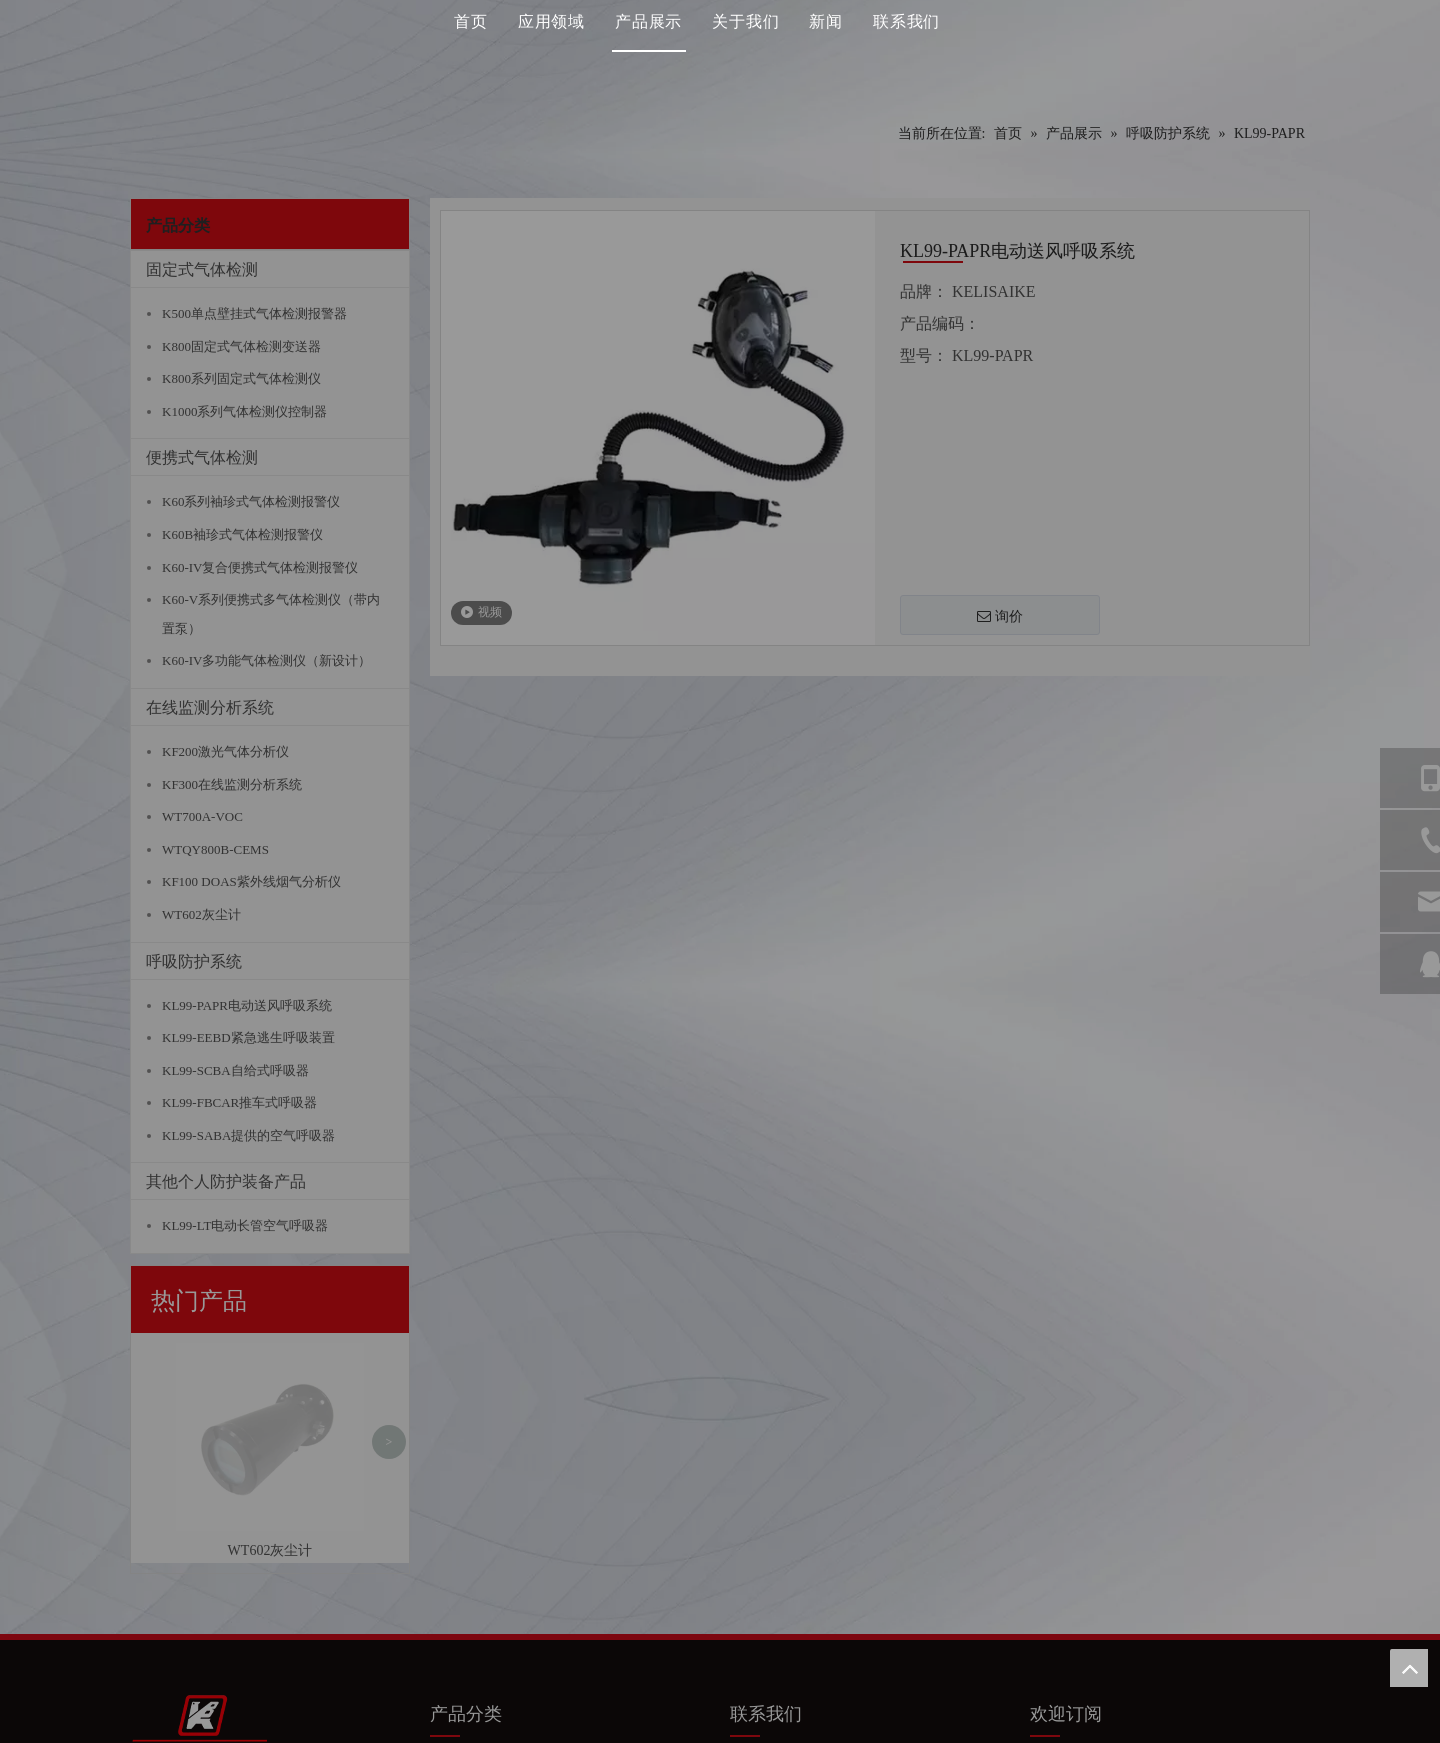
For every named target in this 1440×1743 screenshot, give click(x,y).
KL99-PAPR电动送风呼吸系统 (247, 1005)
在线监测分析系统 (210, 707)
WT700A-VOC (202, 816)
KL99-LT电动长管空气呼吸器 (245, 1225)
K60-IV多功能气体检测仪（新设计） (266, 660)
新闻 (826, 55)
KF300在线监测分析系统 (232, 784)
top (1409, 1668)
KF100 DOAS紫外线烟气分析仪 (251, 881)
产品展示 (648, 55)
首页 (471, 55)
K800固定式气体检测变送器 (241, 346)
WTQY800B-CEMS (215, 849)
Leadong (967, 1725)
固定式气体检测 (202, 269)
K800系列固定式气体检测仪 (241, 378)
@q (833, 1575)
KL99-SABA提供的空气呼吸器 (248, 1135)
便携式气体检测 (202, 457)
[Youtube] (1123, 1533)
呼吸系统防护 (482, 1607)
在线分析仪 (475, 1578)
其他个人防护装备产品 (226, 1181)
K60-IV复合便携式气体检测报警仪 (260, 567)
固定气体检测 (482, 1520)
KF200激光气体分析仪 (225, 751)
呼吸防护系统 (194, 961)
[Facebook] (1047, 1533)
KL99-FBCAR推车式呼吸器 (239, 1102)
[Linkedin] (1085, 1533)
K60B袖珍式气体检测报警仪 (242, 534)
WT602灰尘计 (201, 914)
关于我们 (745, 55)
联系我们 (906, 55)
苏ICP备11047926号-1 (804, 1725)
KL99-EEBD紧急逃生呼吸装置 (248, 1037)
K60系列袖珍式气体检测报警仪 (251, 501)
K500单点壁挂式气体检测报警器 (254, 313)
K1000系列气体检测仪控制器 (244, 411)
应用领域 (551, 55)
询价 (1000, 616)
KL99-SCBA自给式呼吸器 (235, 1070)
